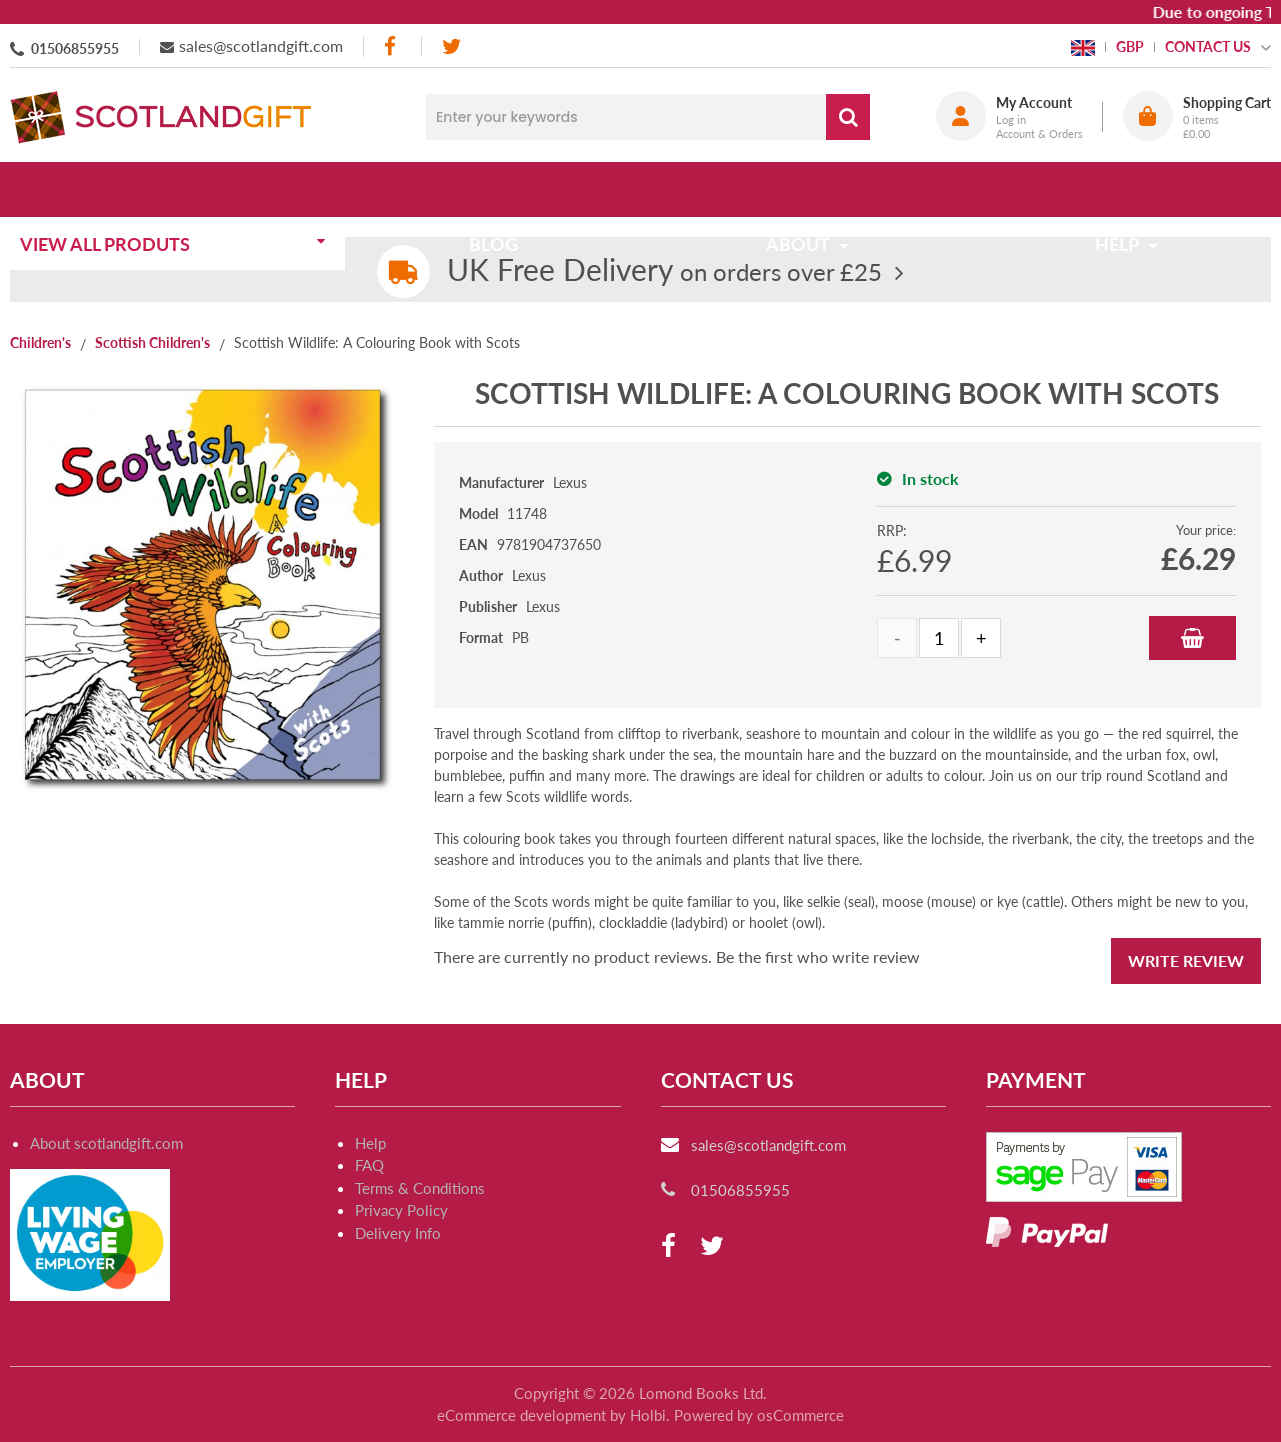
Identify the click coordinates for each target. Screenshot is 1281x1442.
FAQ (369, 1165)
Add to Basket (1192, 638)
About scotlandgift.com (106, 1143)
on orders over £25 (664, 271)
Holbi (648, 1415)
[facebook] (392, 46)
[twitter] (451, 46)
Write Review (1186, 960)
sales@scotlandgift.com (261, 45)
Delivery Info (398, 1233)
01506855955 (75, 48)
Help (370, 1143)
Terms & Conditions (420, 1188)
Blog (500, 189)
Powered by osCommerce (759, 1415)
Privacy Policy (401, 1210)
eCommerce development (521, 1415)
